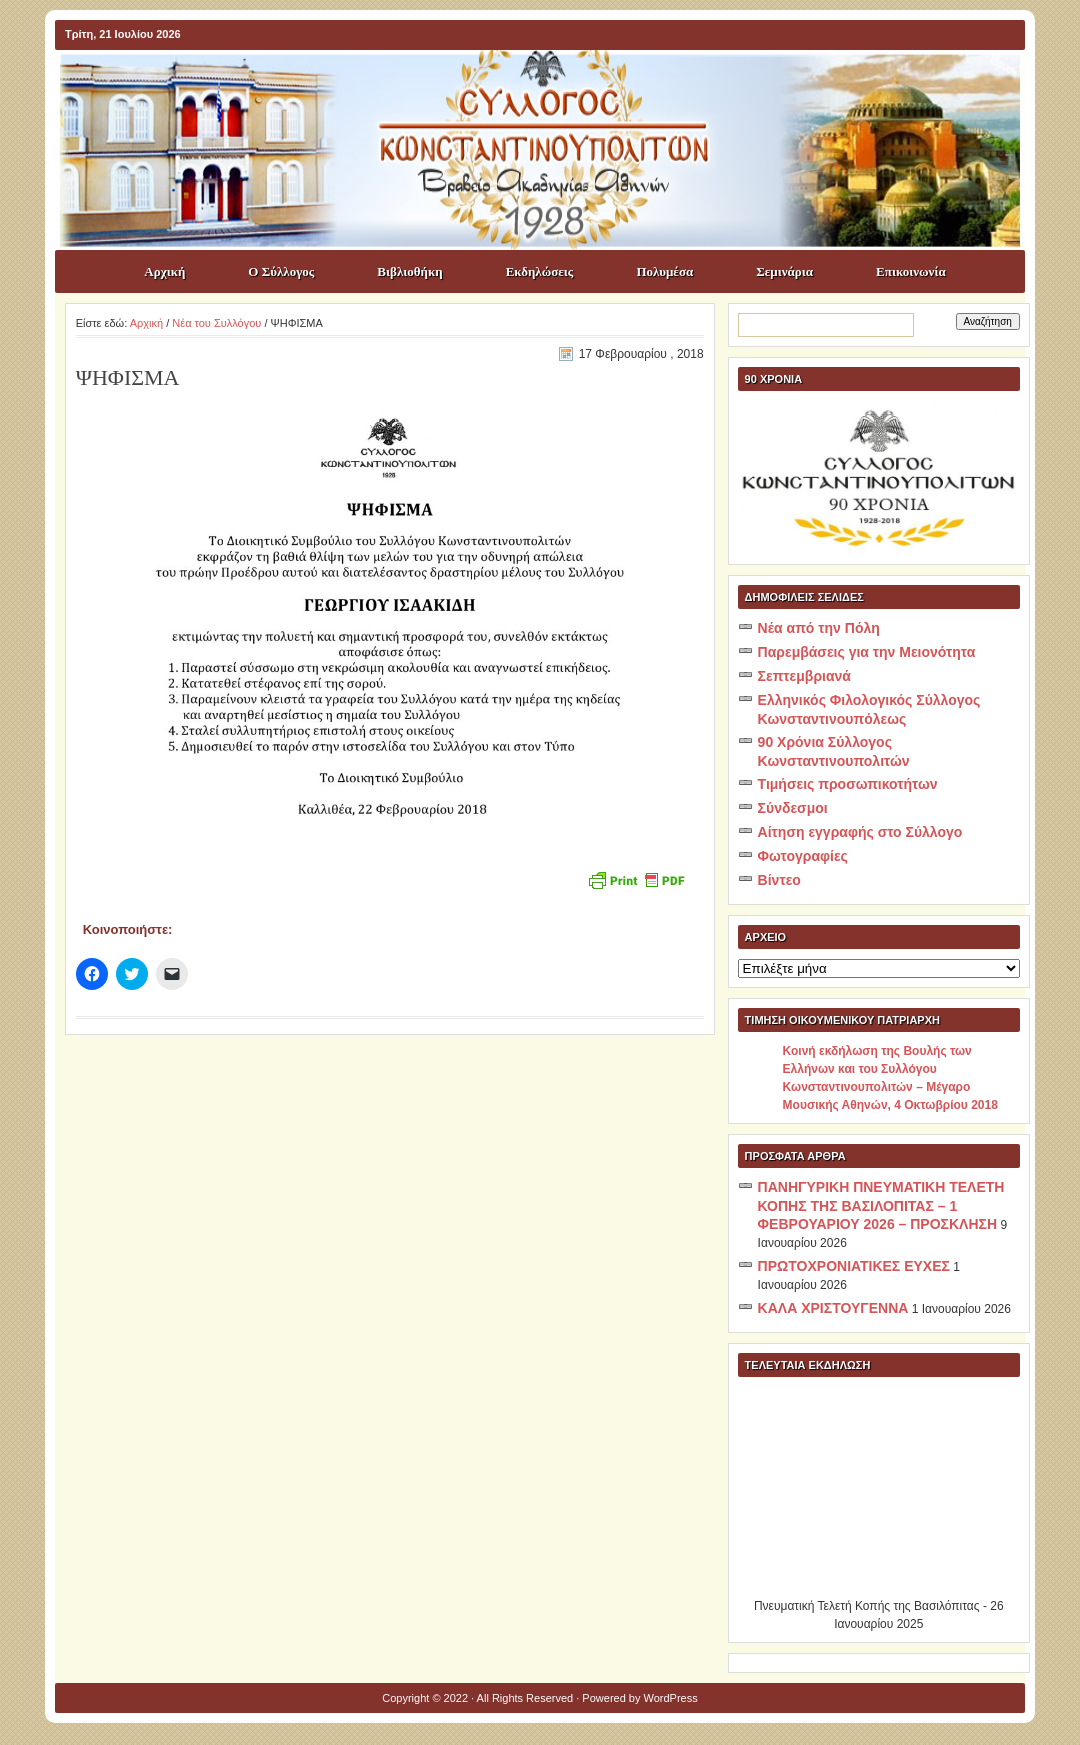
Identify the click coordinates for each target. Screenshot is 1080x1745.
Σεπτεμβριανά (804, 676)
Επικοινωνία (911, 271)
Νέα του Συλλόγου (216, 323)
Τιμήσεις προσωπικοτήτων (848, 784)
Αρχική (164, 271)
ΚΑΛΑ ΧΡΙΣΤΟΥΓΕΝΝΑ (833, 1308)
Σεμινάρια (784, 271)
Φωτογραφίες (803, 856)
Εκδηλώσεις (540, 271)
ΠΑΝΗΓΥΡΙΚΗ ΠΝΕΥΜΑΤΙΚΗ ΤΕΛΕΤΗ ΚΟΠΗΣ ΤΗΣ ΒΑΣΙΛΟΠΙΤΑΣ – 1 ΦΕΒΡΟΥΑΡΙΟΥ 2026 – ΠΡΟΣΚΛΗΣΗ (881, 1205)
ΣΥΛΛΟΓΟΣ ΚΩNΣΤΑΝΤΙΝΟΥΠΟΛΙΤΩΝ (550, 86)
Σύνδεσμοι (793, 808)
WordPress (671, 1698)
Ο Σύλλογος (281, 271)
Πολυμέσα (664, 271)
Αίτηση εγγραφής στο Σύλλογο (860, 832)
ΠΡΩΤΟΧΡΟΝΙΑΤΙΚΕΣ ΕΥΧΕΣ (854, 1266)
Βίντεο (779, 880)
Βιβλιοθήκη (409, 271)
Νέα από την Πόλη (819, 628)
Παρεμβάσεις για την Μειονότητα (867, 652)
